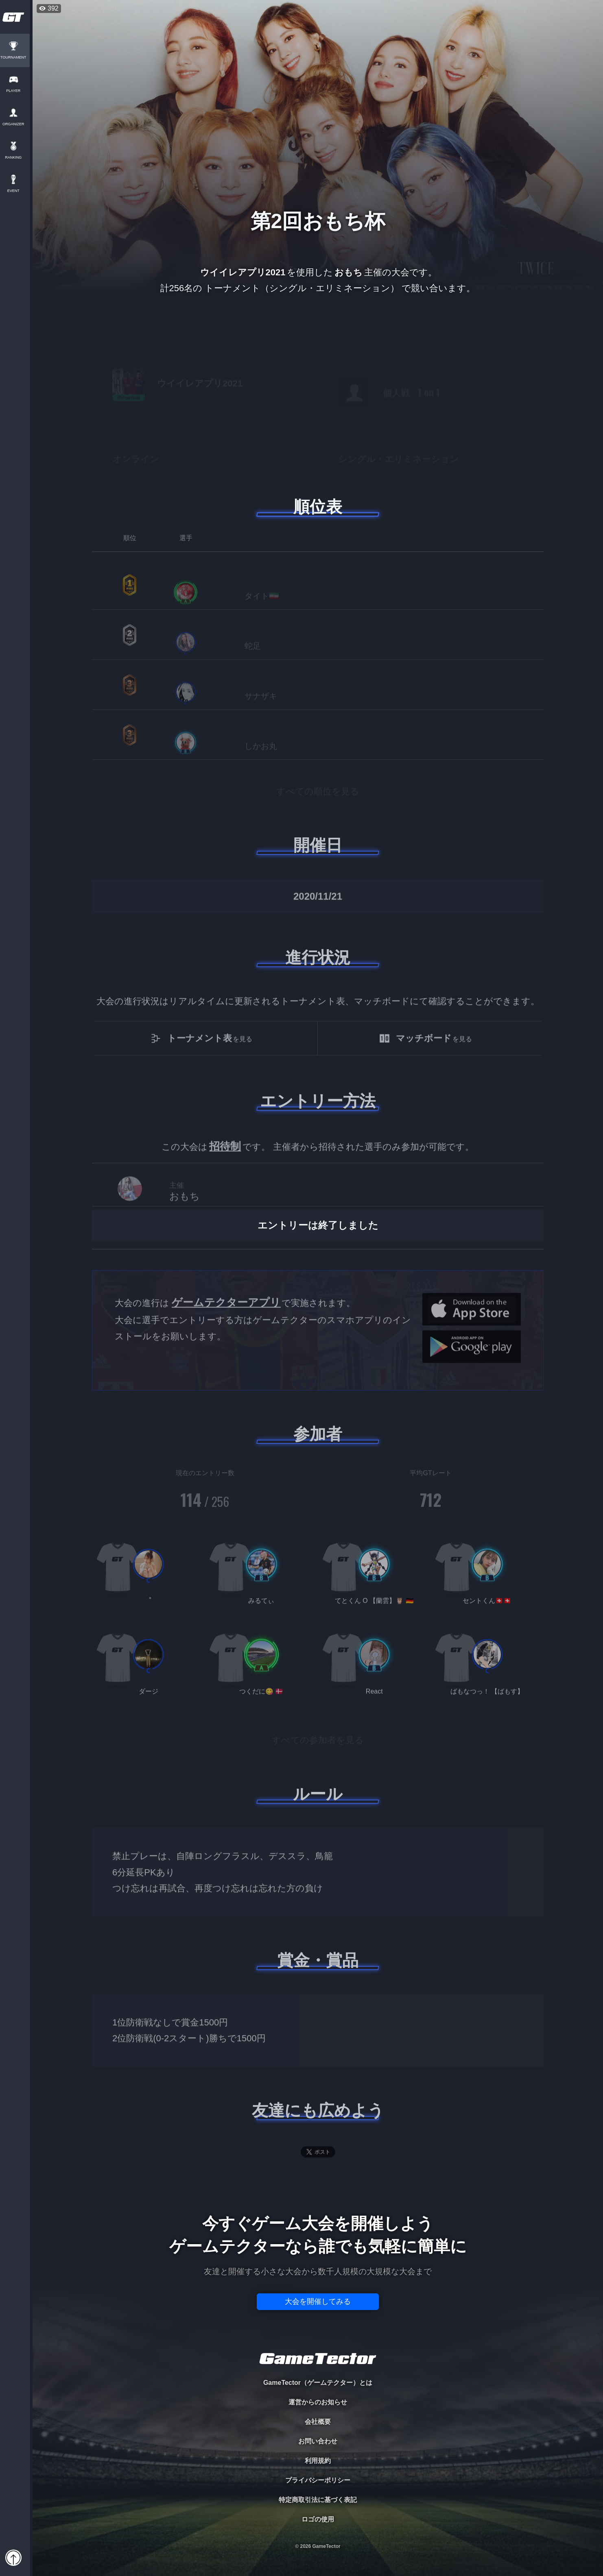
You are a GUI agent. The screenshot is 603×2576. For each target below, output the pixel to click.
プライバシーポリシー (317, 2480)
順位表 (317, 507)
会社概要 (318, 2421)
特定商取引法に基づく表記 (318, 2499)
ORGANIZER (16, 124)
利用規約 (318, 2460)
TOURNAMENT (16, 57)
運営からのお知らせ (317, 2402)
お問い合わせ (317, 2441)
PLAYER (16, 91)
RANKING (16, 157)
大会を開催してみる (318, 2301)
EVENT (16, 191)
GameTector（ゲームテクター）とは (317, 2382)
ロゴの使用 (318, 2519)
